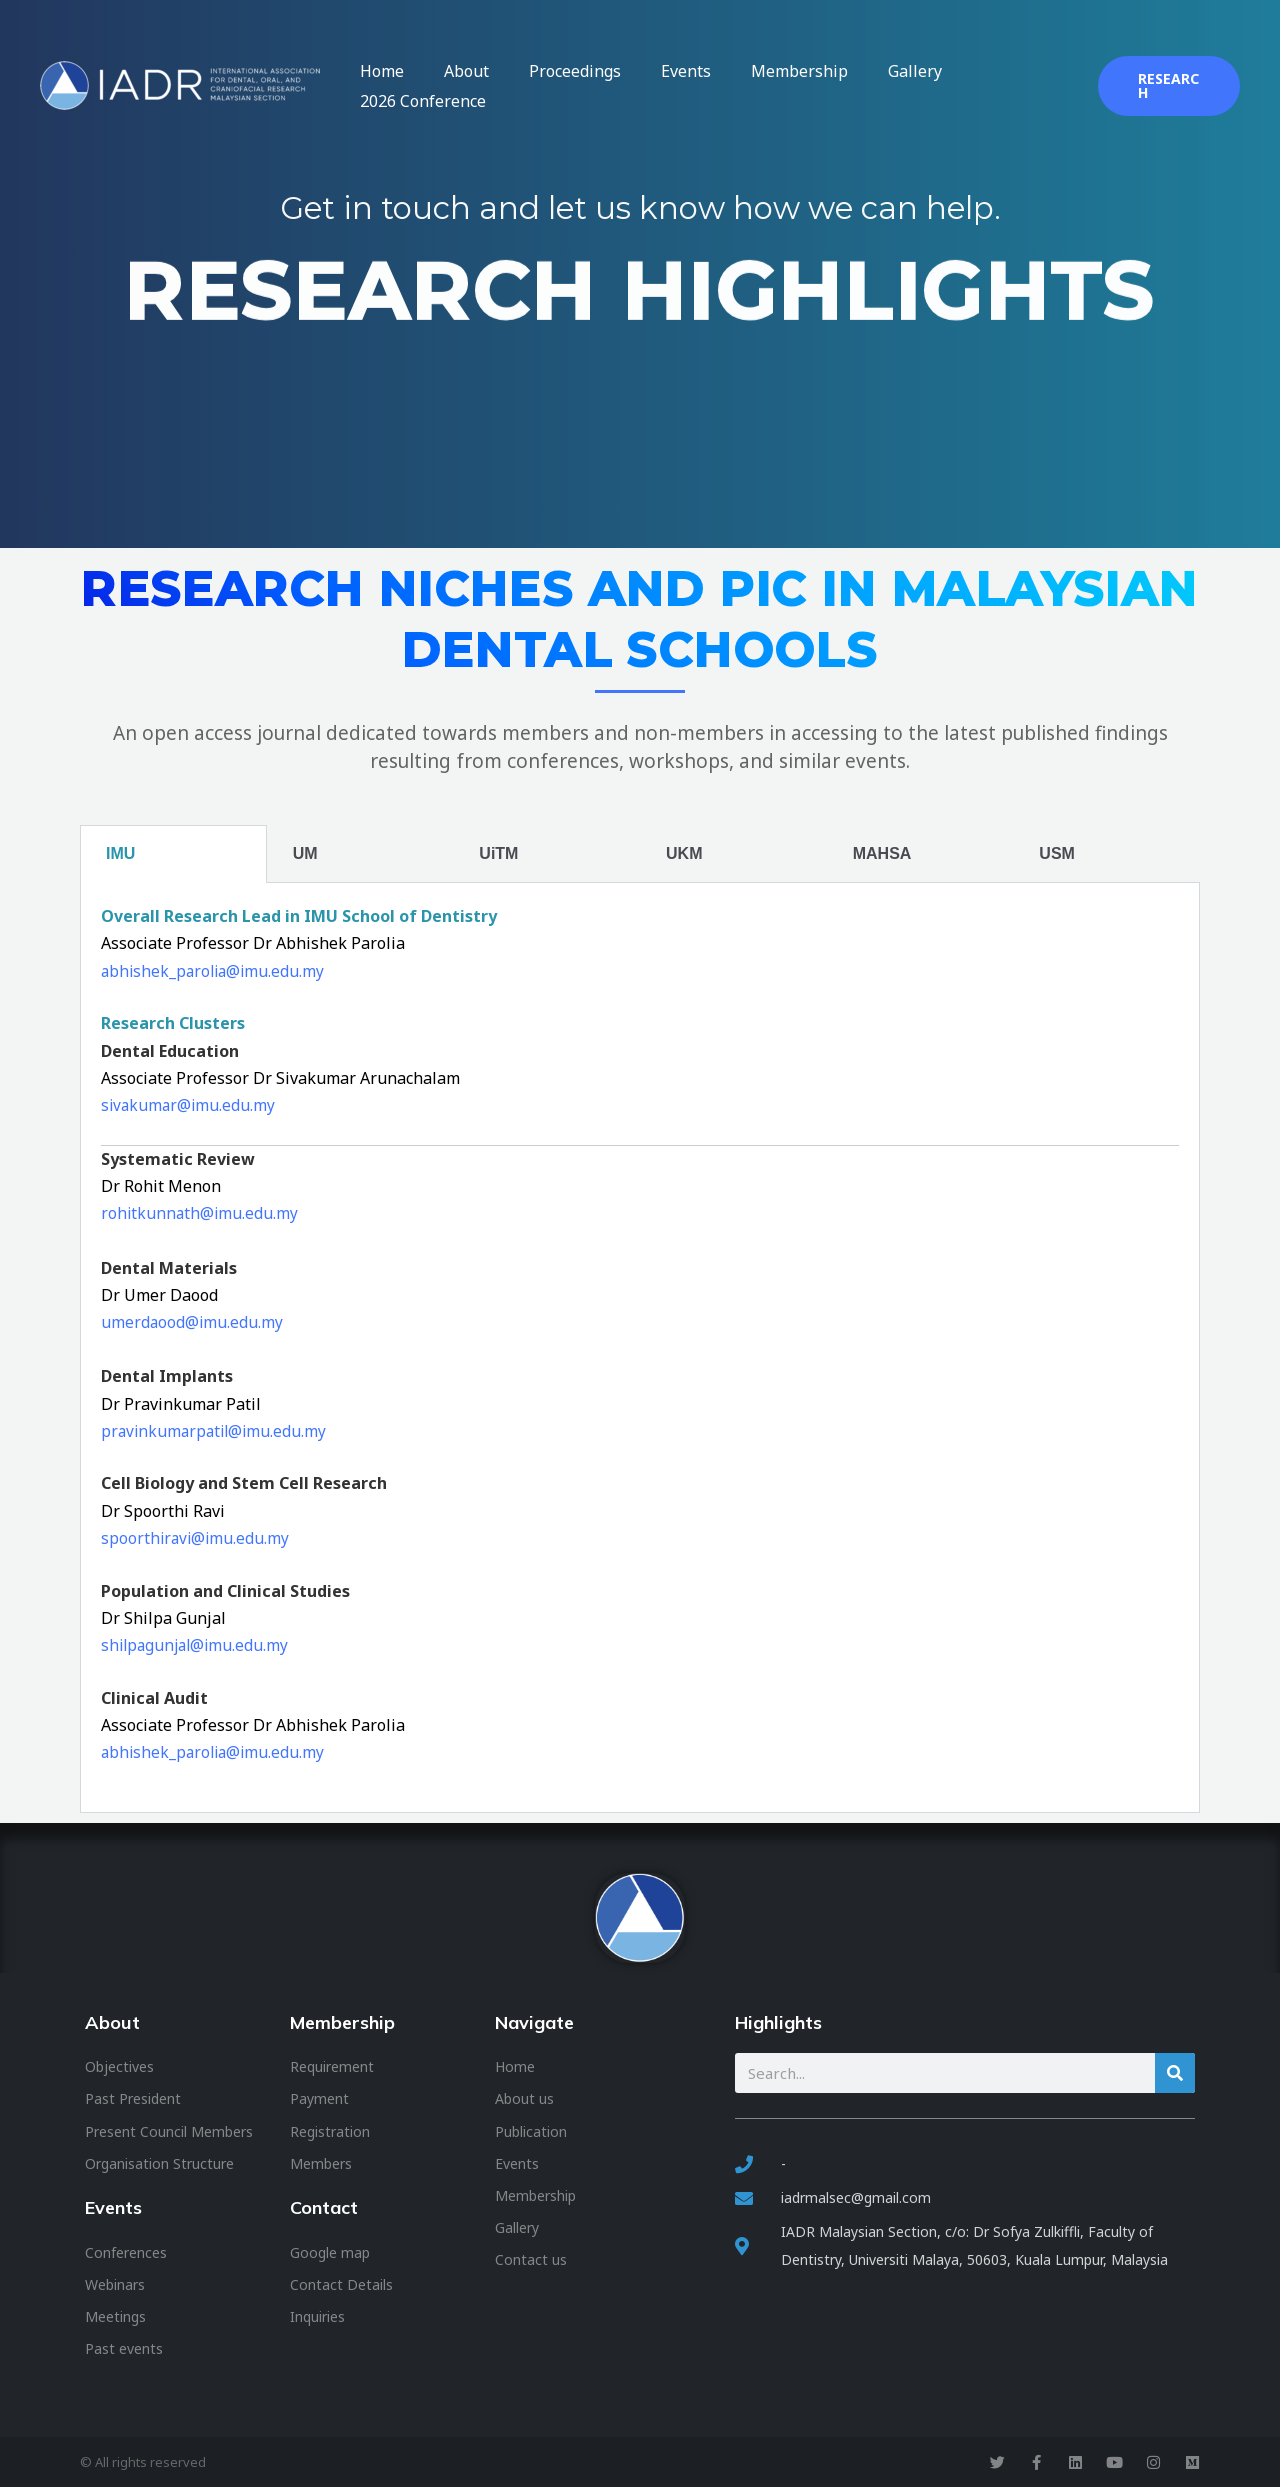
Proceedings (606, 86)
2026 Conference (996, 86)
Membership (790, 86)
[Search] (1175, 2073)
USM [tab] (1057, 853)
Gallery (886, 86)
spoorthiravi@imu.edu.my (197, 1538)
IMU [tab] (120, 853)
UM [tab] (305, 853)
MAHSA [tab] (882, 853)
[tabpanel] (640, 1348)
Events (697, 86)
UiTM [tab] (498, 853)
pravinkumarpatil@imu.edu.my (217, 1431)
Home (453, 86)
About (517, 86)
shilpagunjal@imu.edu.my (198, 1645)
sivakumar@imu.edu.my (190, 1105)
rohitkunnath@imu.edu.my (201, 1213)
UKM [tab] (684, 853)
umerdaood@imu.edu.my (193, 1322)
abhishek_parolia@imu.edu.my (216, 971)
